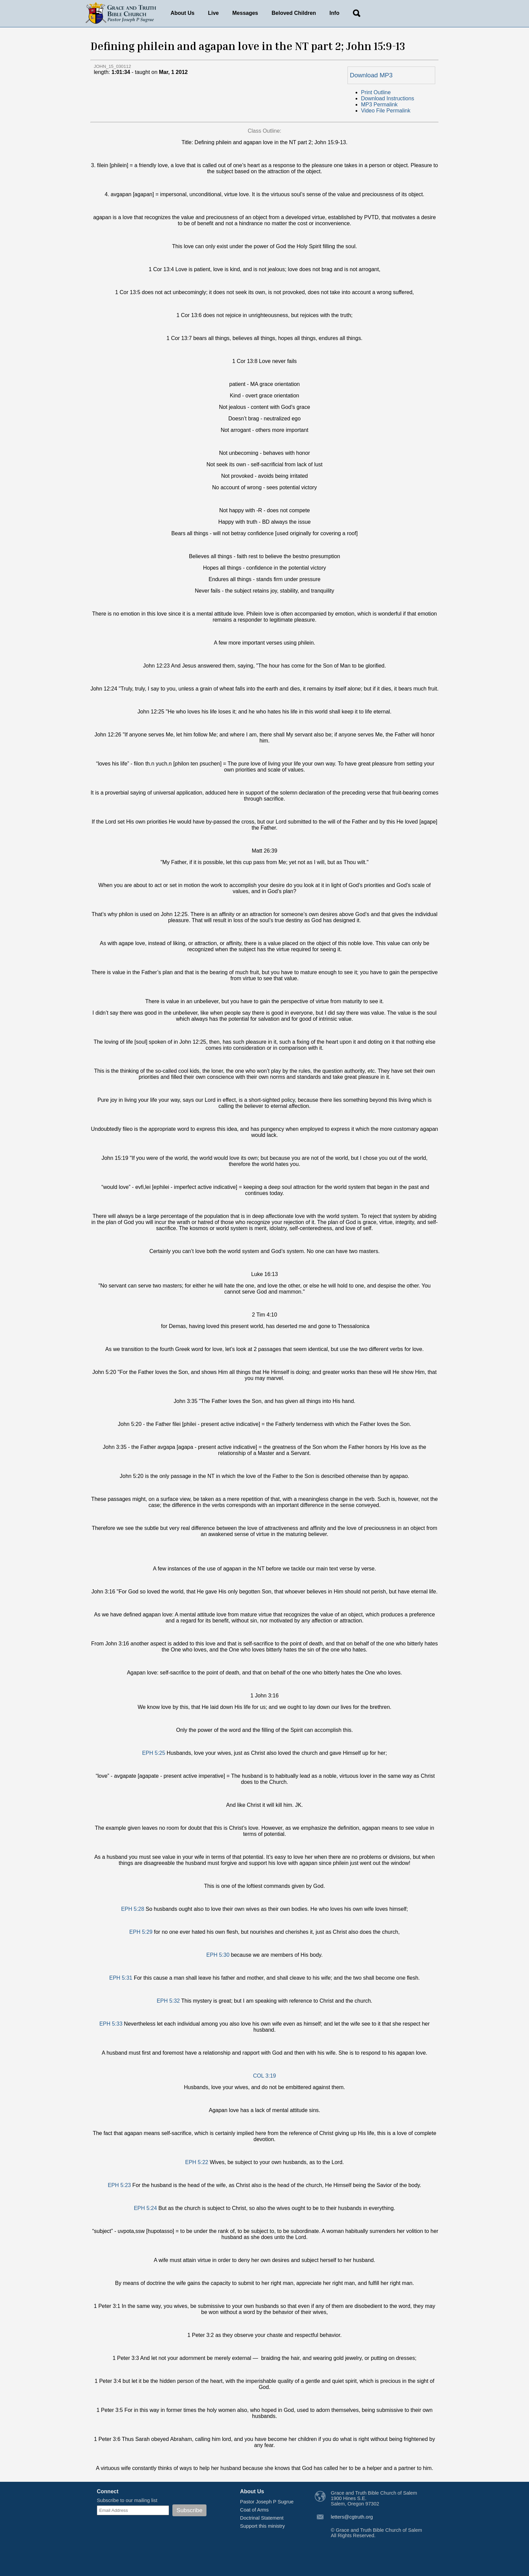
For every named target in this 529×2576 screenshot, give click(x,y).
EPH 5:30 (217, 1955)
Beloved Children (294, 13)
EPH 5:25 (153, 1753)
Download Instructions (387, 98)
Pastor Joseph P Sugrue (267, 2501)
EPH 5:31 (120, 1978)
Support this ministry (262, 2526)
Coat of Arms (254, 2510)
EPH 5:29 (140, 1932)
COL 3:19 (264, 2076)
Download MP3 (371, 75)
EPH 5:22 (196, 2162)
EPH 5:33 (110, 2024)
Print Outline (376, 92)
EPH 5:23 (119, 2185)
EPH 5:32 (168, 2001)
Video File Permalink (385, 110)
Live (213, 13)
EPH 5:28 (132, 1909)
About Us (182, 13)
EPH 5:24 (145, 2208)
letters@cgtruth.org (352, 2517)
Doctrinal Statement (262, 2518)
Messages (245, 13)
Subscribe (189, 2510)
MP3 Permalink (379, 104)
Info (334, 13)
